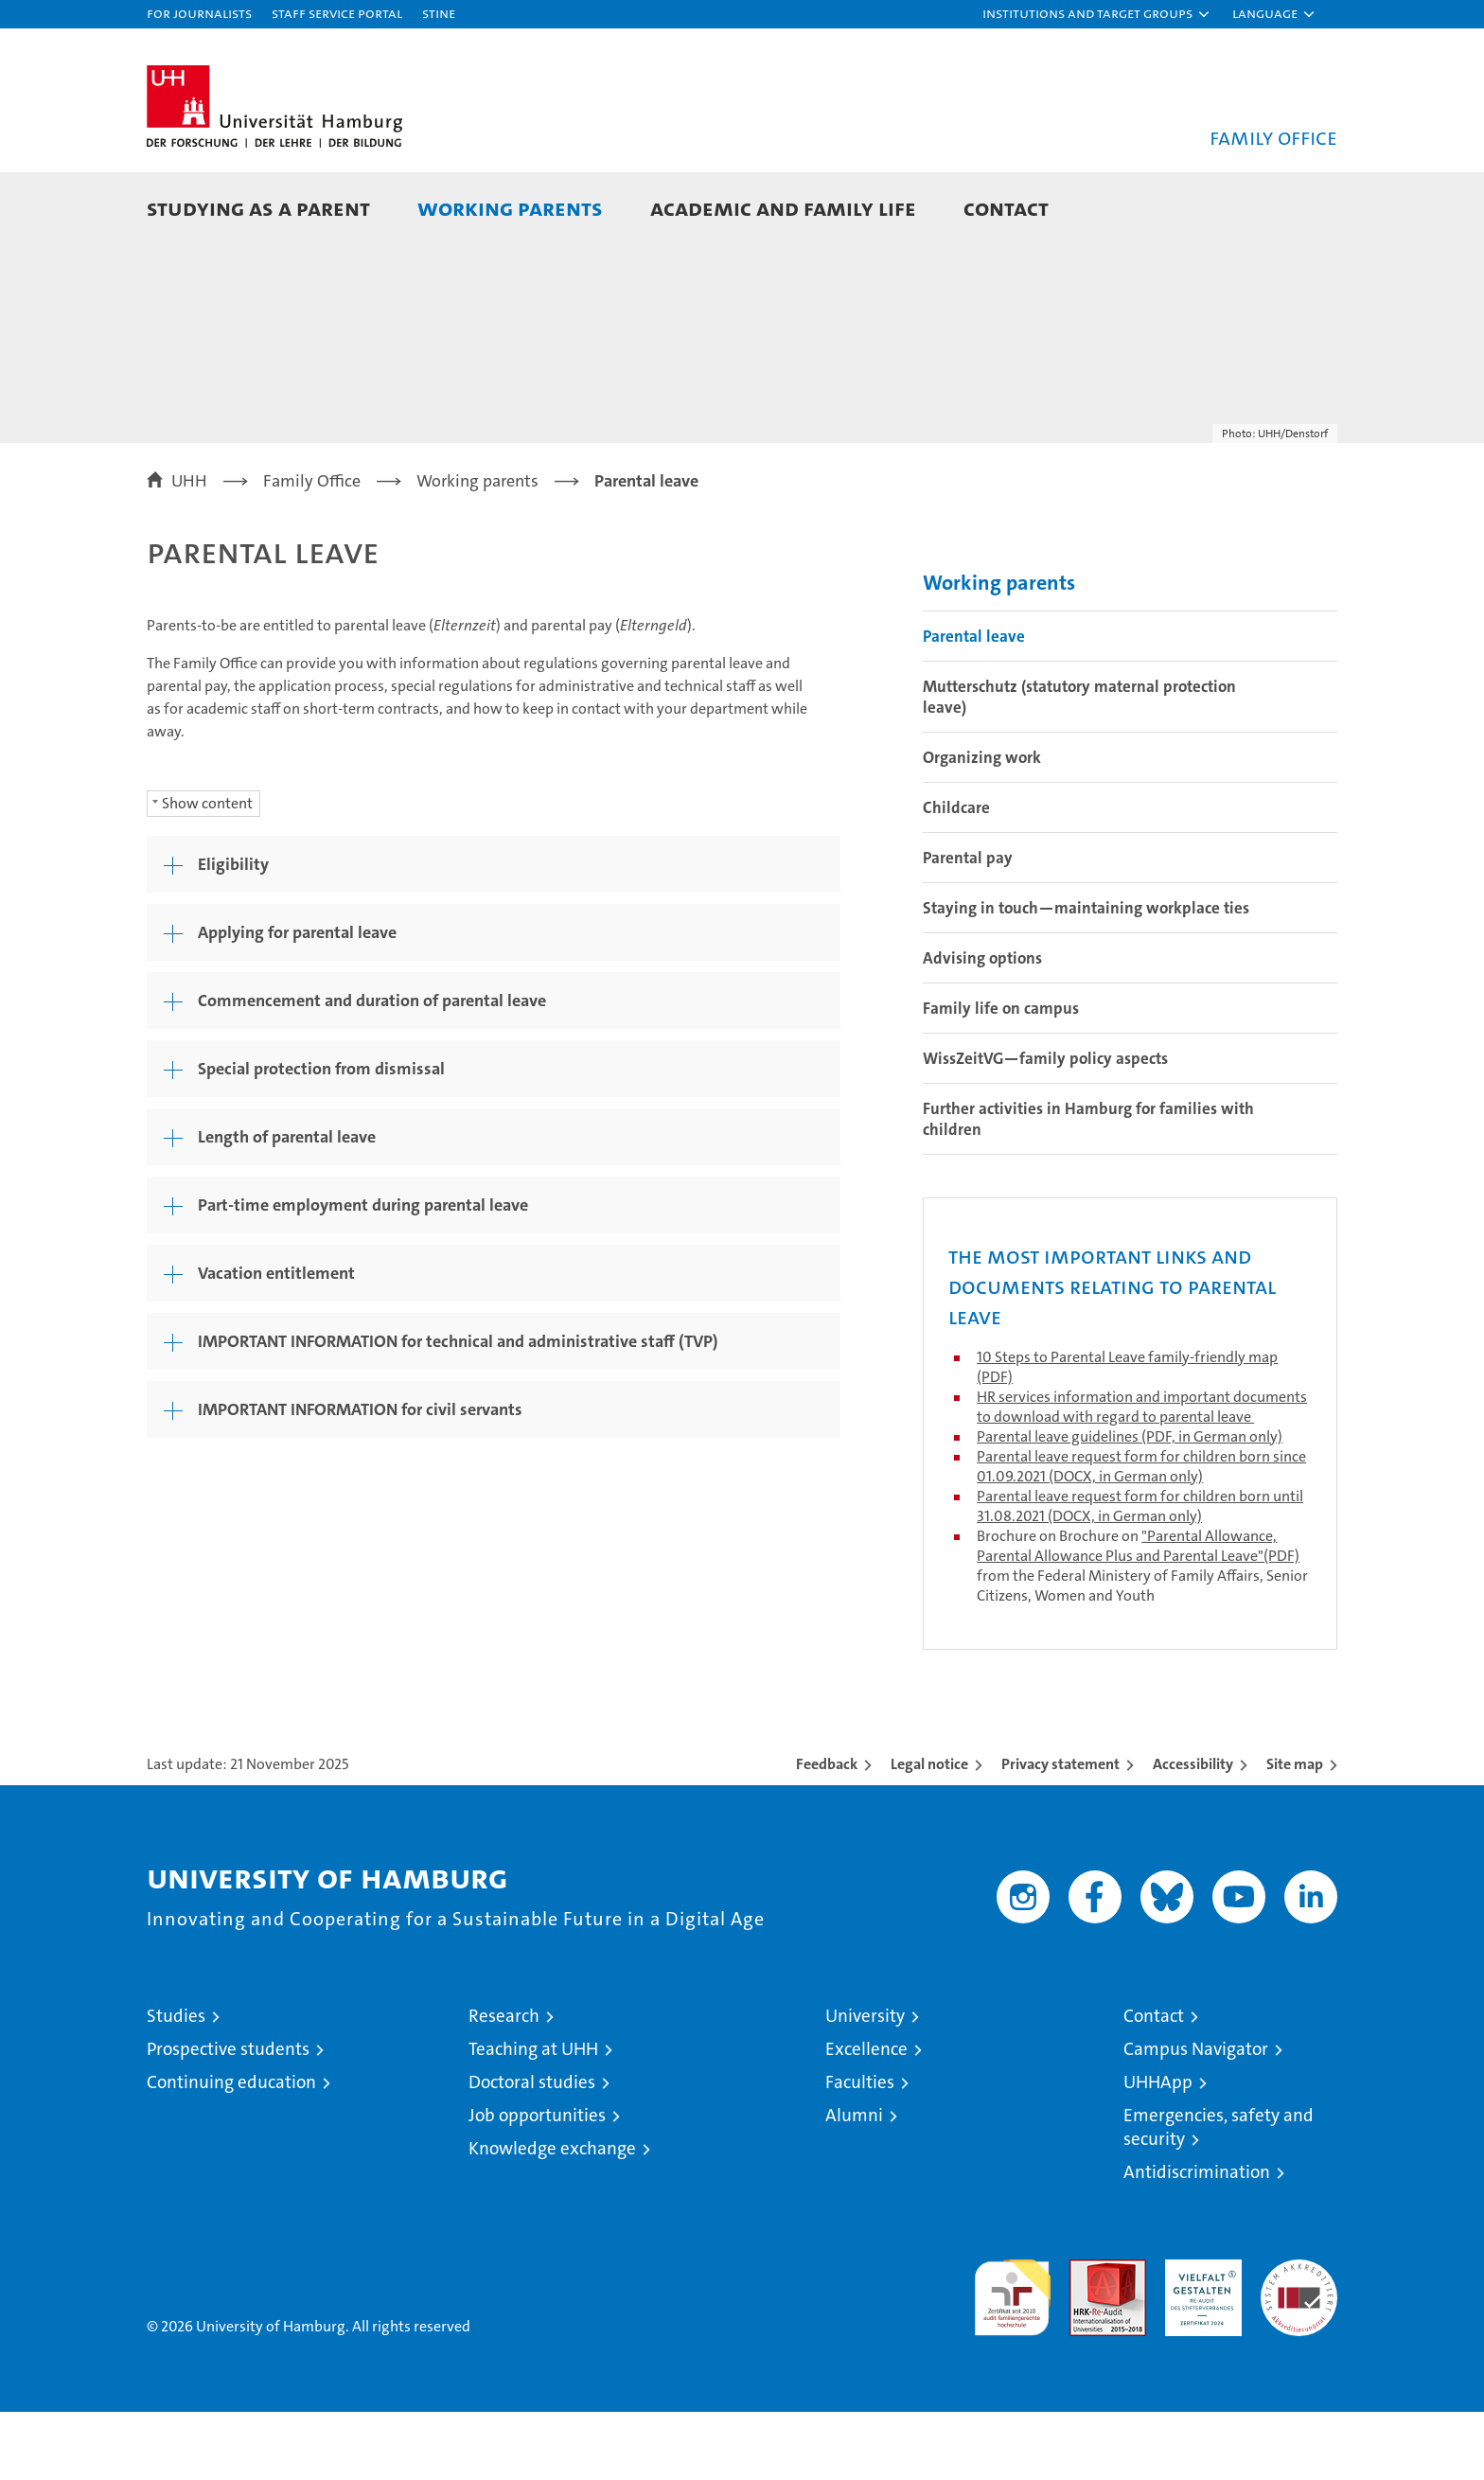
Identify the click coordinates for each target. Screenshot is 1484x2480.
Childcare (956, 875)
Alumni (854, 2183)
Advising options (982, 1026)
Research (503, 2084)
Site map (1294, 1832)
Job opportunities (537, 2183)
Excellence (866, 2117)
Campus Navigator (1195, 2117)
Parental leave (974, 704)
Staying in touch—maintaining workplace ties (1086, 975)
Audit (1087, 2337)
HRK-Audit (1198, 2337)
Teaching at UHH (533, 2117)
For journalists (199, 13)
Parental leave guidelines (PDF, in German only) (1129, 1505)
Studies (176, 2084)
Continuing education (231, 2150)
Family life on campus (1001, 1076)
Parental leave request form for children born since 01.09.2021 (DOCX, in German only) (1141, 1534)
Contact (1006, 207)
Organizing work (982, 825)
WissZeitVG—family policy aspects (1045, 1126)
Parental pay (968, 925)
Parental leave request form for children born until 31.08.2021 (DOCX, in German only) (1140, 1574)
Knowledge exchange (552, 2216)
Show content (207, 871)
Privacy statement (1060, 1832)
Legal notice (929, 1832)
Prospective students (228, 2117)
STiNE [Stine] (438, 13)
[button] (1096, 14)
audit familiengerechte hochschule (1012, 2357)
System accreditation (1299, 2347)
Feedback (826, 1832)
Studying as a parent (258, 207)
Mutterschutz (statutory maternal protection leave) (1079, 765)
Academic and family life (783, 207)
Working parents (510, 207)
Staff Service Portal (337, 13)
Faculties (859, 2150)
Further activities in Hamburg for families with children (1088, 1187)
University (865, 2084)
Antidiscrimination (1196, 2240)
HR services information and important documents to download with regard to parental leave (1142, 1475)
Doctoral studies (531, 2150)
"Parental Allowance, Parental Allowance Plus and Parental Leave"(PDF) (1138, 1614)
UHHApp (1157, 2150)
